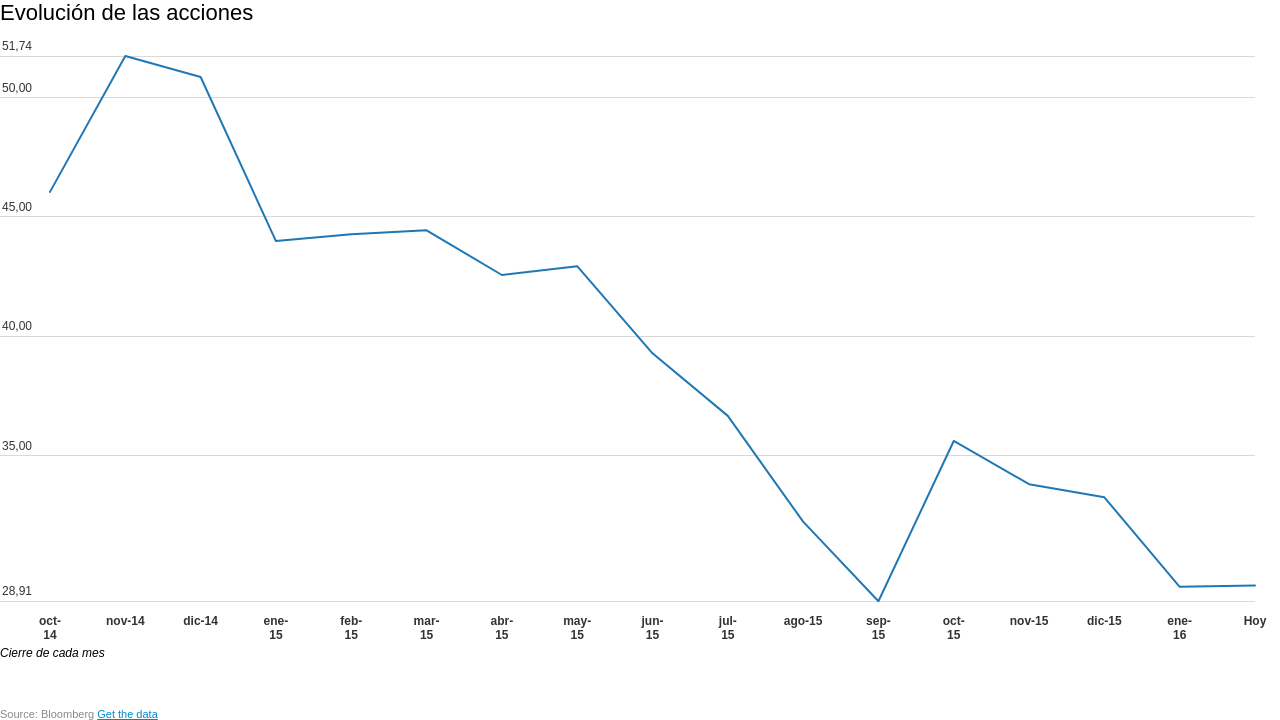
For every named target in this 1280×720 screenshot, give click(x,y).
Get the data (127, 714)
